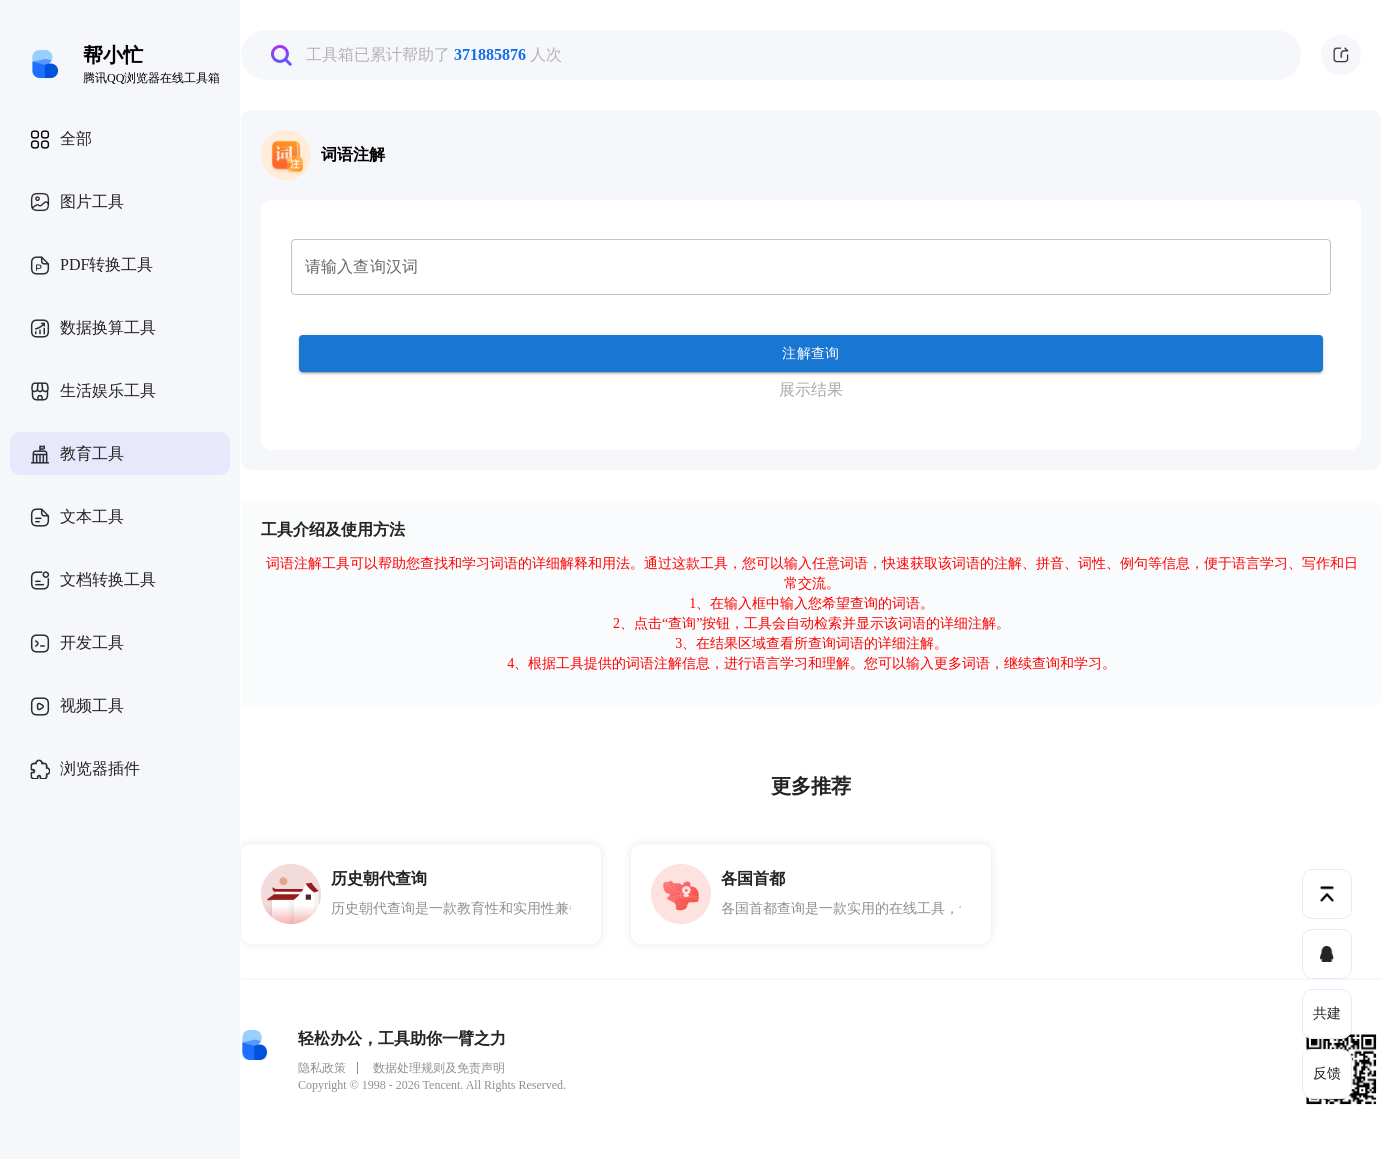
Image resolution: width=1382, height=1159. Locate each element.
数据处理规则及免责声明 (439, 1068)
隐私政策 (322, 1068)
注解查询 (811, 353)
